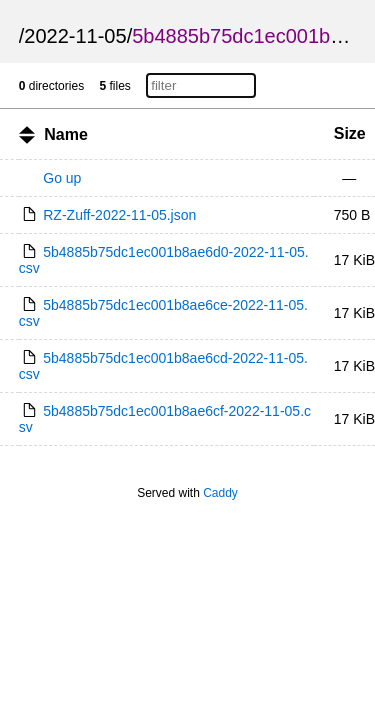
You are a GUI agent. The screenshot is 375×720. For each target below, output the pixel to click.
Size (350, 133)
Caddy (220, 493)
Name (66, 134)
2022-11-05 (75, 36)
